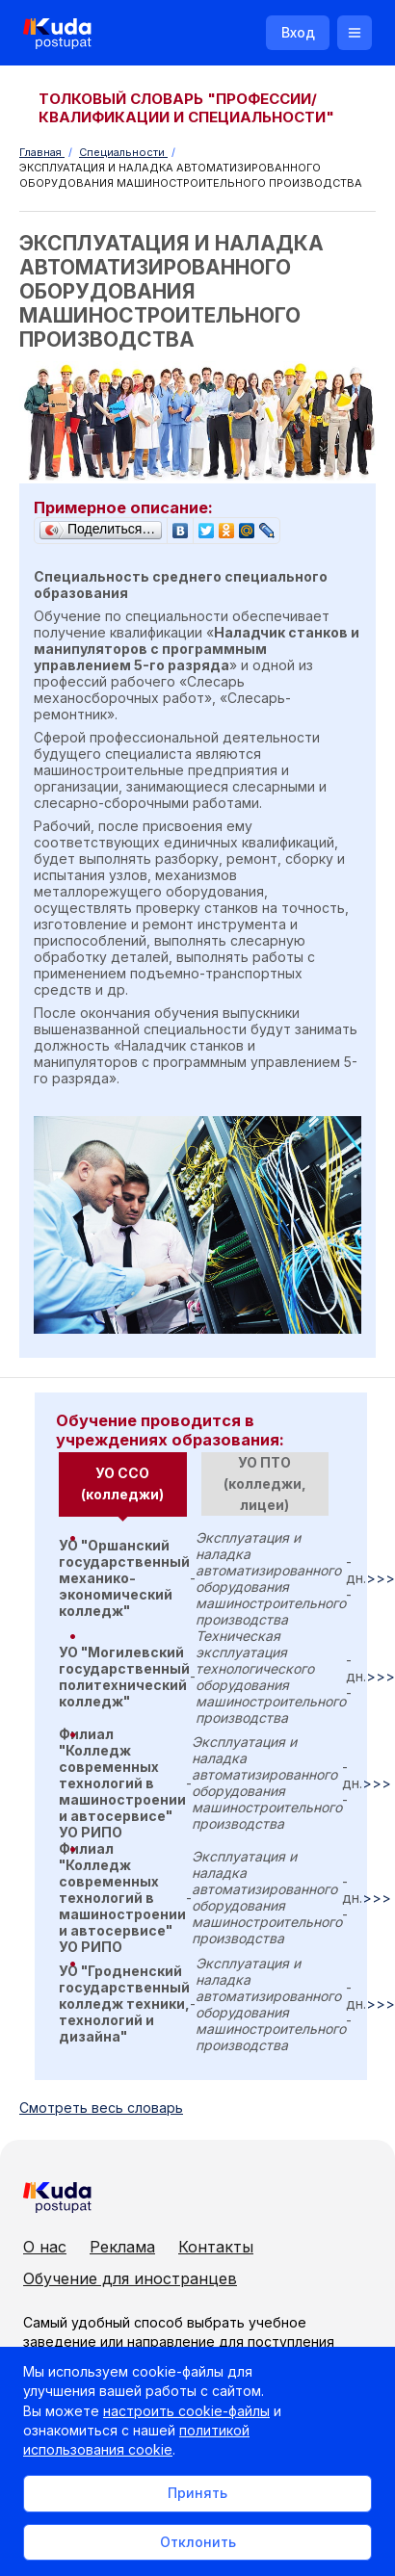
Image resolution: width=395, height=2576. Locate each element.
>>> (380, 1578)
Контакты (215, 2246)
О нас (44, 2246)
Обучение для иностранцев (130, 2278)
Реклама (122, 2246)
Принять (197, 2493)
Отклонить (198, 2542)
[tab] (123, 1484)
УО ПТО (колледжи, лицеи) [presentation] (265, 1483)
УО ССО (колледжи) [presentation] (122, 1483)
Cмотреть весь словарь (101, 2107)
